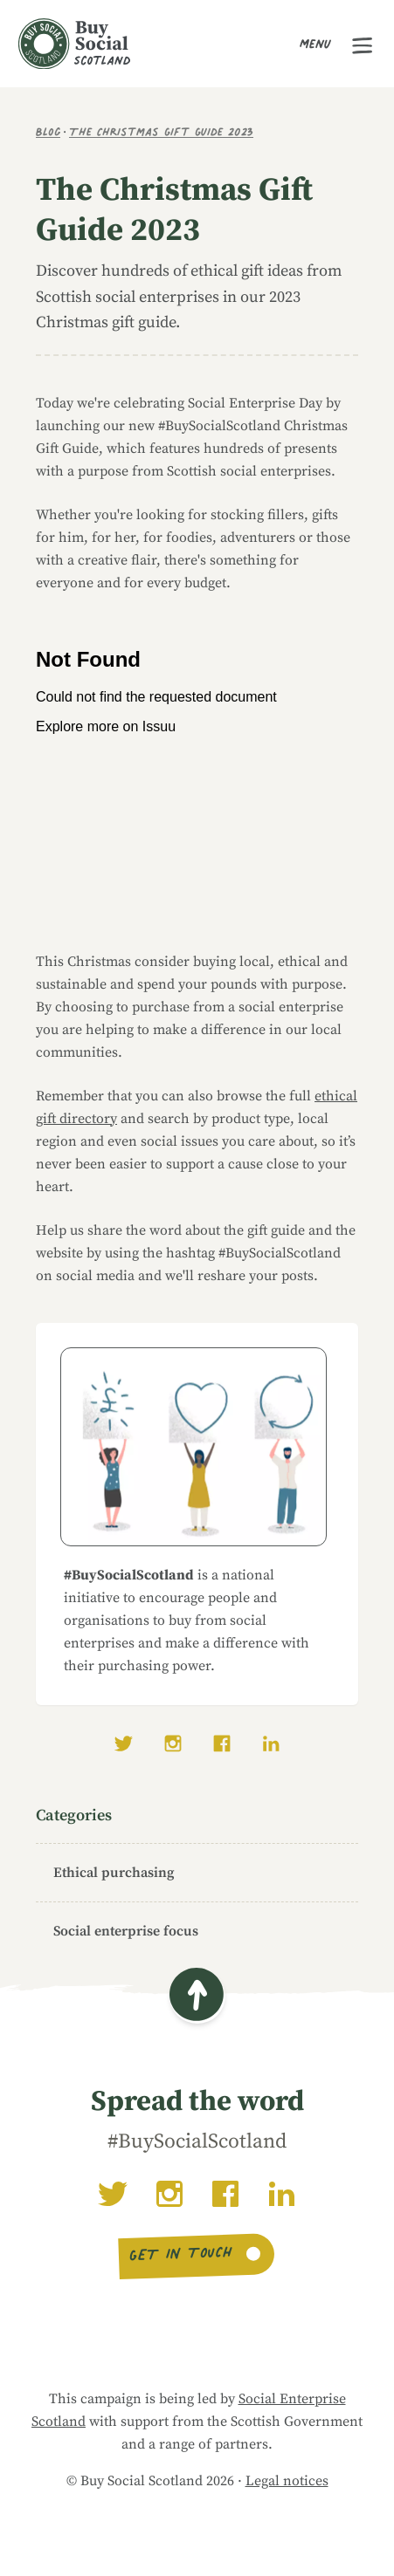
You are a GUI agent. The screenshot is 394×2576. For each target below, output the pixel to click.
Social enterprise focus (125, 1931)
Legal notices (286, 2481)
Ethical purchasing (113, 1872)
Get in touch (181, 2255)
